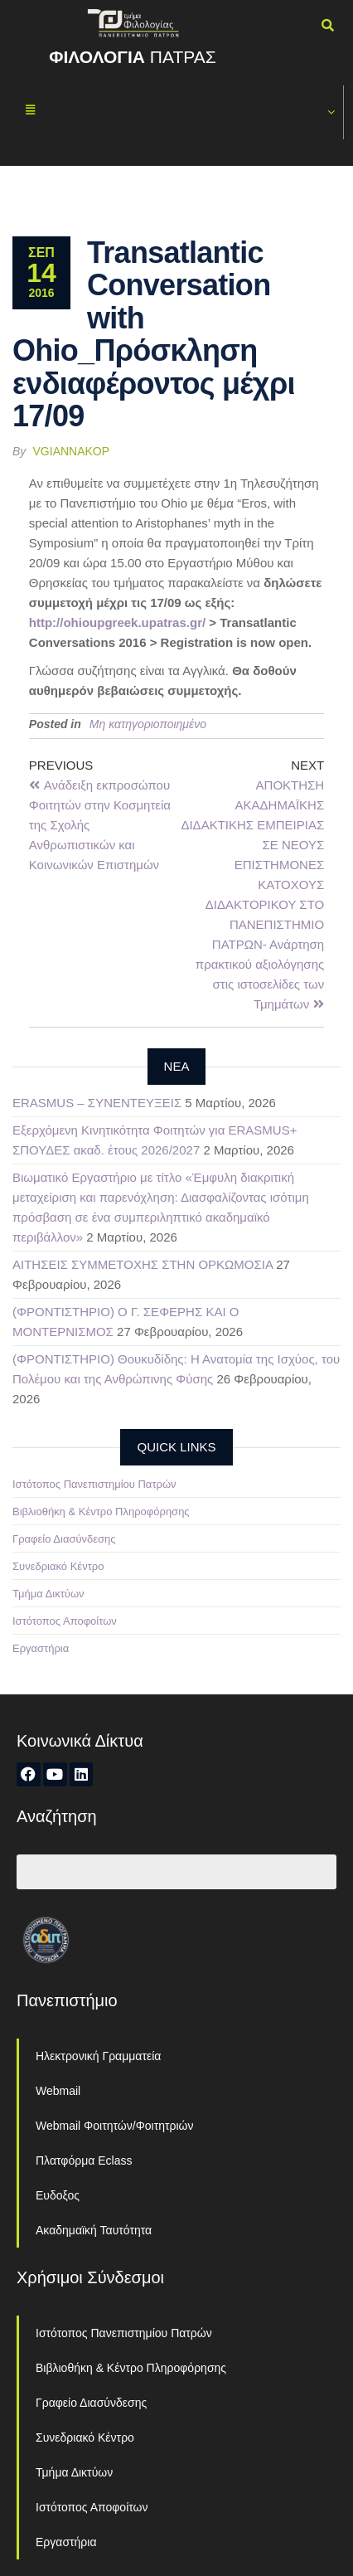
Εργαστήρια (40, 1648)
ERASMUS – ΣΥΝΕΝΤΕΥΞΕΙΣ (96, 1103)
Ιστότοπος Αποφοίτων (64, 1621)
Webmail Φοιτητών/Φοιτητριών (115, 2125)
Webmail (58, 2090)
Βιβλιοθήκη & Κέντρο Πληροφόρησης (101, 1511)
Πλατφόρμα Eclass (84, 2160)
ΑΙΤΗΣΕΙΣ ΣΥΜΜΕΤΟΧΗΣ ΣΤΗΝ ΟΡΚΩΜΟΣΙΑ (142, 1264)
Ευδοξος (58, 2195)
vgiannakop (71, 451)
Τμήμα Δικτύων (48, 1593)
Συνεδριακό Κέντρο (58, 1566)
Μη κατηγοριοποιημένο (147, 724)
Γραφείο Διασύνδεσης (64, 1539)
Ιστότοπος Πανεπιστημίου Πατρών (94, 1484)
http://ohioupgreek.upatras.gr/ (117, 622)
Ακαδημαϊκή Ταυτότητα (94, 2230)
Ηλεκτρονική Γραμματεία (98, 2056)
